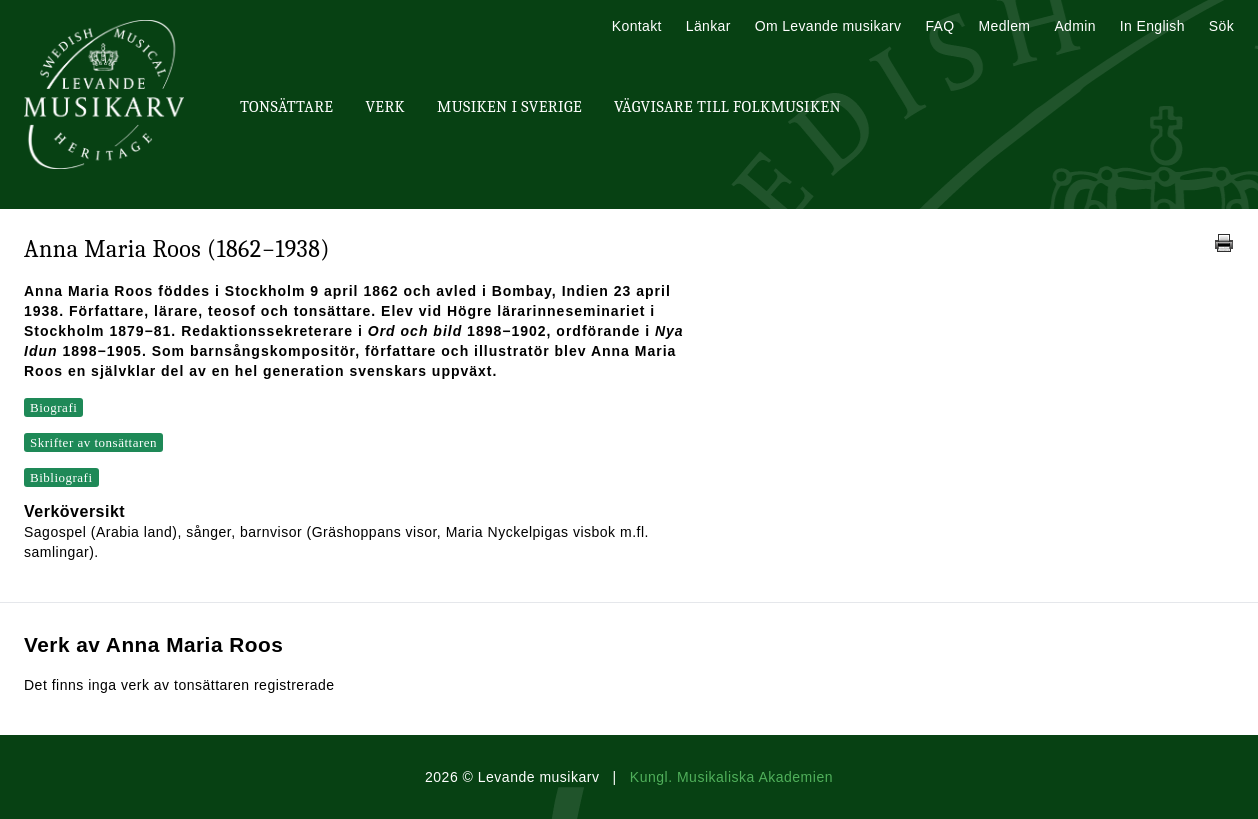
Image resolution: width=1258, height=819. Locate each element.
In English (1152, 26)
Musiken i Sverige (509, 107)
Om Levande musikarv (828, 26)
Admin (1074, 26)
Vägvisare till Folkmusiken (727, 107)
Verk (385, 107)
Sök (1221, 26)
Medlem (1004, 26)
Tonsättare (286, 107)
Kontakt (637, 26)
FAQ (939, 26)
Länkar (708, 26)
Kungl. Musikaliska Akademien (731, 777)
